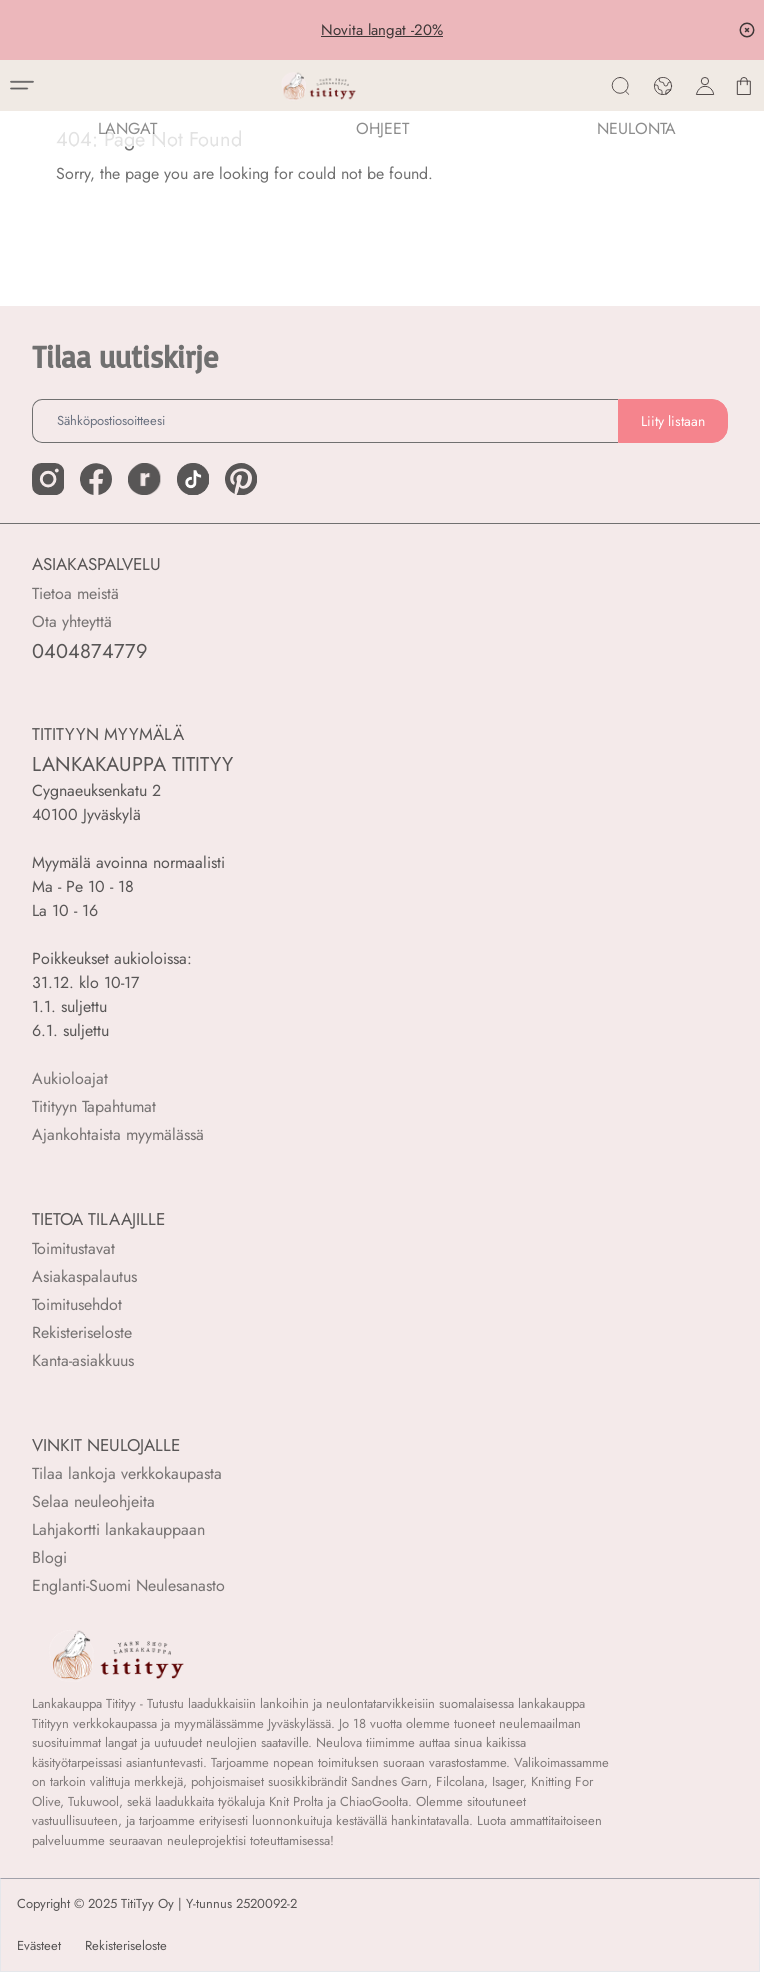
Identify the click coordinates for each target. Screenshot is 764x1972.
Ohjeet (382, 128)
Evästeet (39, 1946)
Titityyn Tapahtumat (94, 1106)
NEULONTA (636, 128)
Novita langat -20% (382, 30)
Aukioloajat (70, 1078)
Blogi (49, 1557)
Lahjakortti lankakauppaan (118, 1529)
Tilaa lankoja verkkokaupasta (127, 1473)
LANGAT (127, 128)
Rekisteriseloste (82, 1332)
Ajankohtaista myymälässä (118, 1134)
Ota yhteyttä (72, 621)
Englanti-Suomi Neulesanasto (128, 1585)
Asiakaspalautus (84, 1276)
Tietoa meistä (75, 593)
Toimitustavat (73, 1248)
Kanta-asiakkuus (83, 1360)
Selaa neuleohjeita (93, 1501)
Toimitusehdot (77, 1304)
